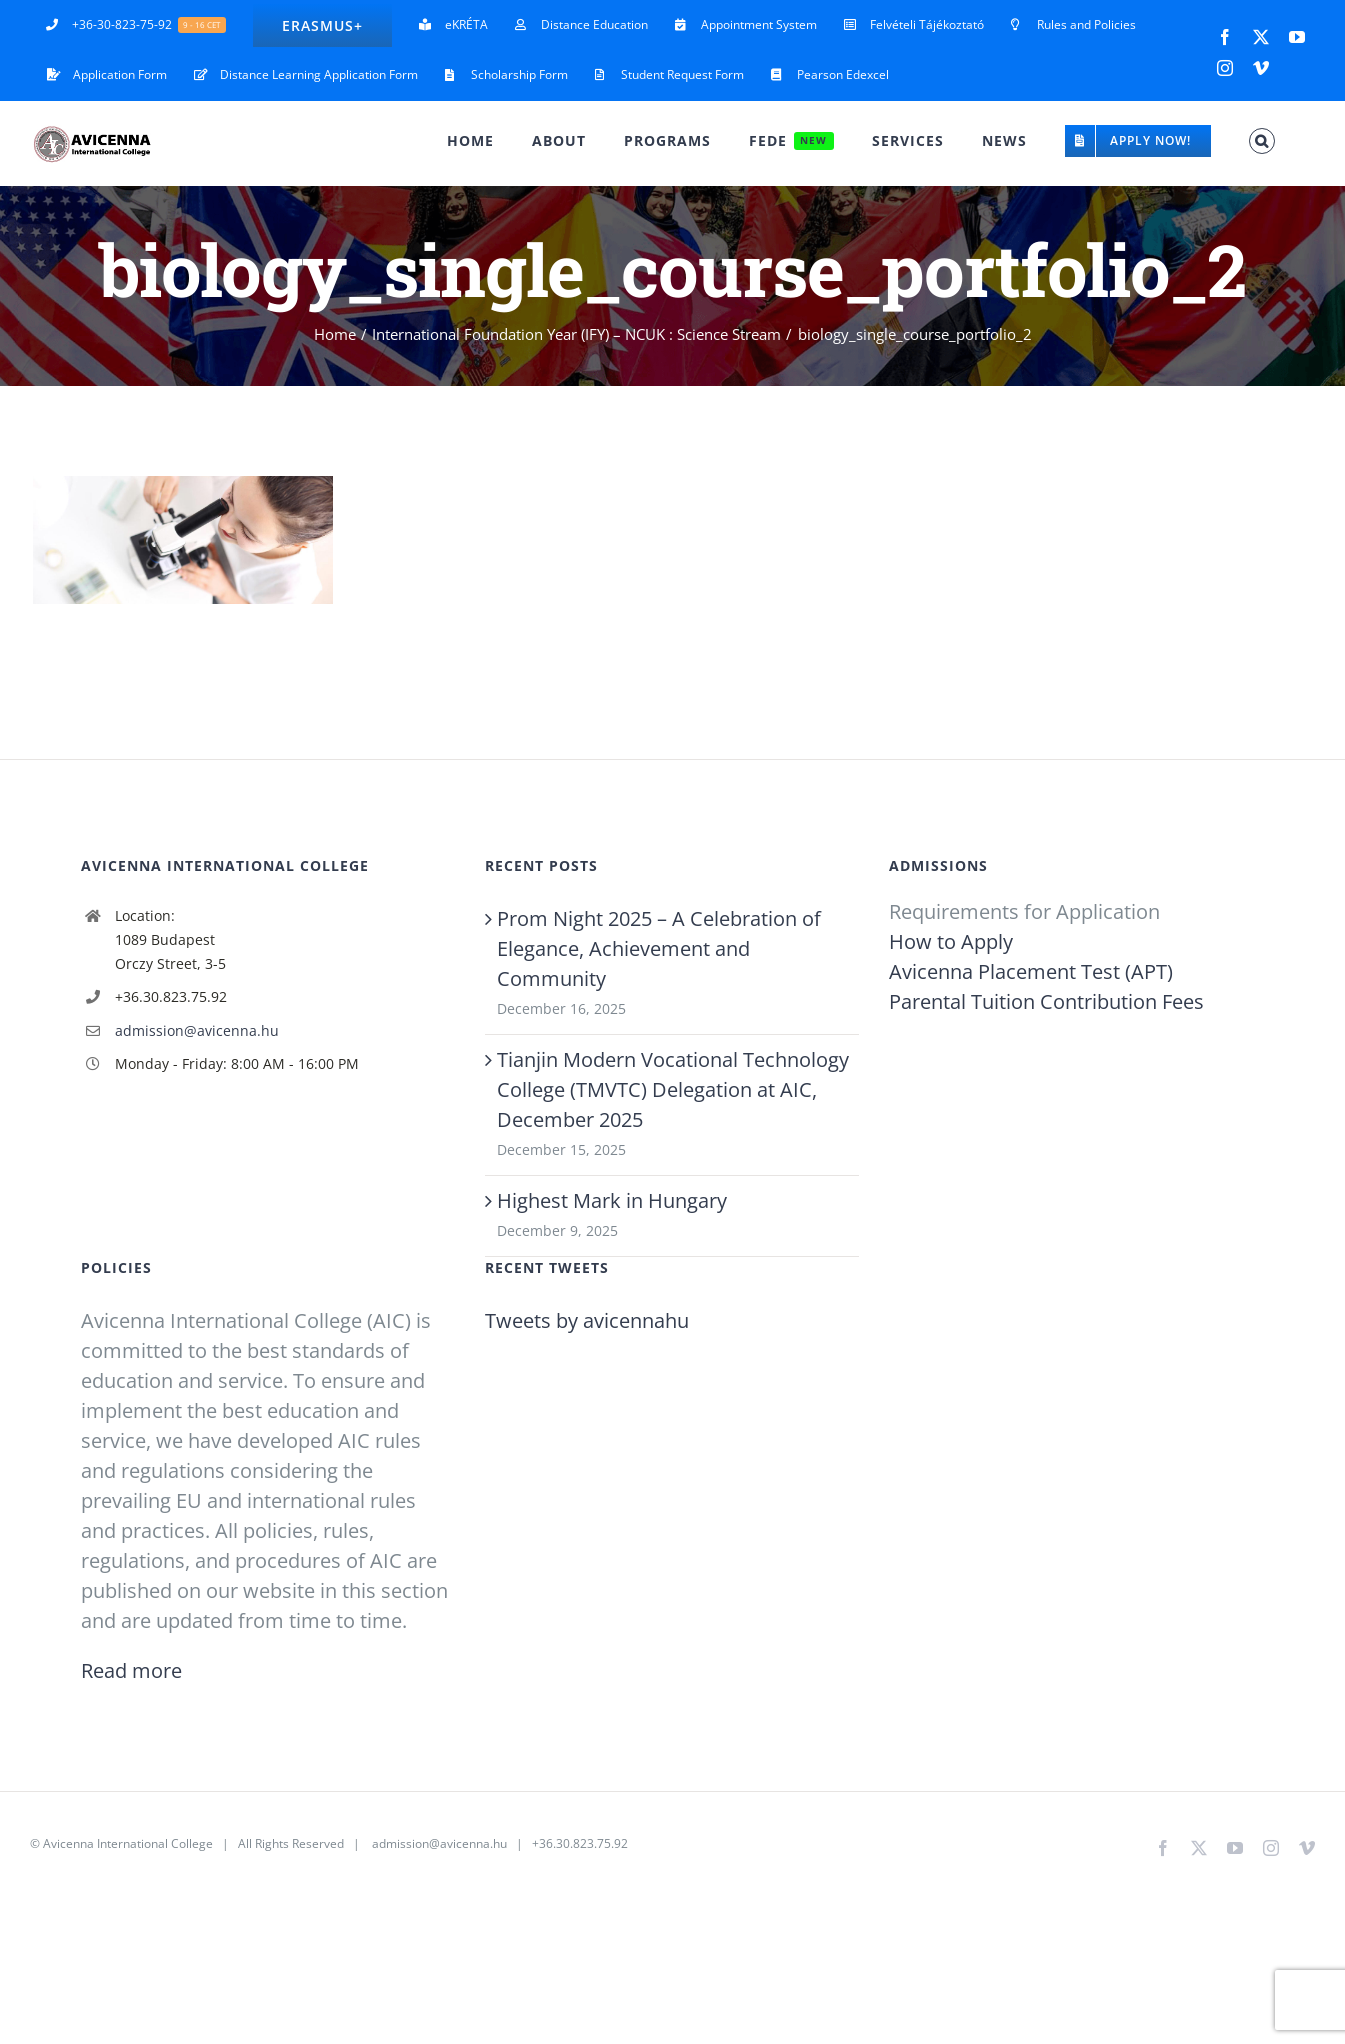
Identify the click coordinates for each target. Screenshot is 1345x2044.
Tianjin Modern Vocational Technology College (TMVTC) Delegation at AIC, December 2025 (673, 1089)
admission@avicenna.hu (197, 1030)
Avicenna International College (128, 1843)
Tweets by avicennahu (587, 1320)
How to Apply (951, 941)
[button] (1262, 141)
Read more (131, 1670)
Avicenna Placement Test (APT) (1031, 971)
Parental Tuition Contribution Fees (1046, 1001)
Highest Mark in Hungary (612, 1200)
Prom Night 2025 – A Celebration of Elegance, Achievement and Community (659, 948)
